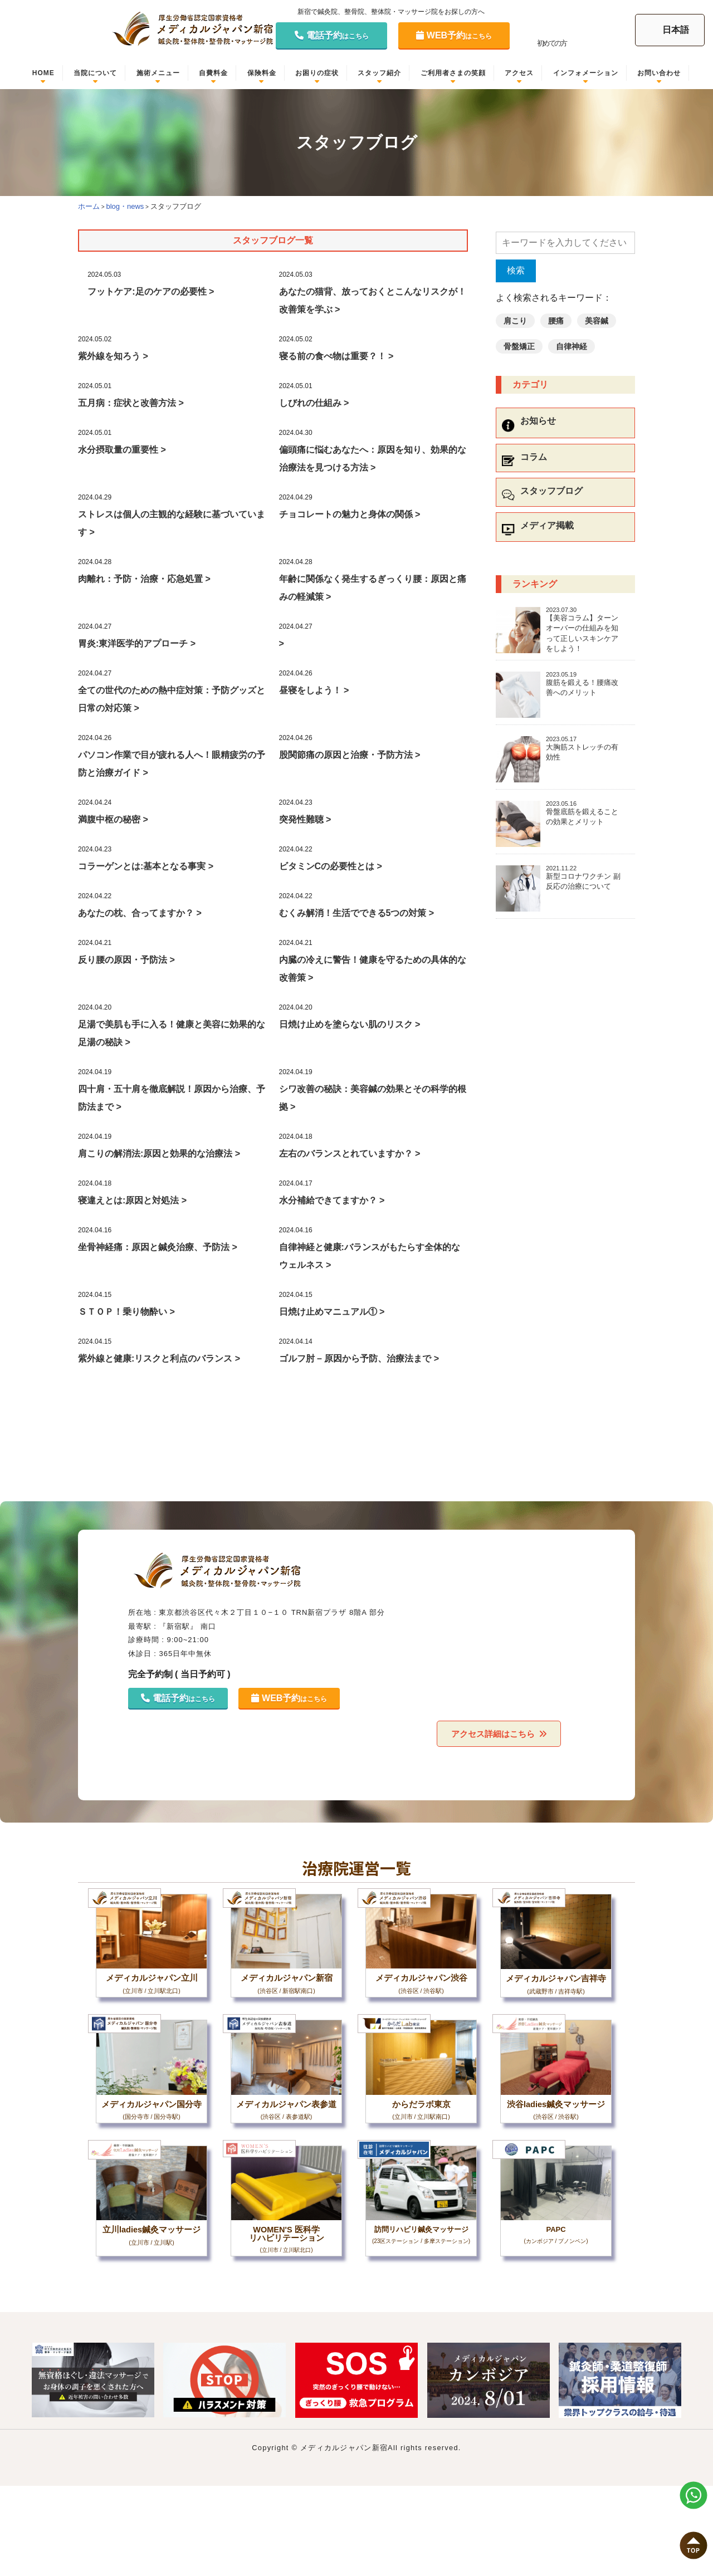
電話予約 (332, 35)
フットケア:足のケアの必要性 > (150, 291)
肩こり (515, 320)
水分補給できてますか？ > (332, 1200)
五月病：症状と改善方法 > (131, 403)
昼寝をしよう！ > (314, 690)
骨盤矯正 (519, 346)
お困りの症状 (317, 73)
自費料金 (213, 73)
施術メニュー (158, 73)
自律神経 (571, 346)
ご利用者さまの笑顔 (453, 73)
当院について (95, 73)
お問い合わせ (659, 73)
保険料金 (261, 73)
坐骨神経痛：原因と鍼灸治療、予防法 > (157, 1247)
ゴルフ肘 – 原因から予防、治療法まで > (359, 1358)
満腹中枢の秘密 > (113, 819)
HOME (43, 73)
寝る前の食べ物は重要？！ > (336, 356)
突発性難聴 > (305, 819)
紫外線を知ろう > (113, 356)
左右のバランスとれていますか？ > (350, 1153)
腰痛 (556, 320)
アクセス (519, 73)
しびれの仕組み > (314, 403)
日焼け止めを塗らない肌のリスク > (350, 1024)
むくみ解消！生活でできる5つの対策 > (356, 913)
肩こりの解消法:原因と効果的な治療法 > (159, 1153)
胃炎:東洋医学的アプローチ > (137, 643)
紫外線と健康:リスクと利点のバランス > (159, 1358)
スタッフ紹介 (379, 73)
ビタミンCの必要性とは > (330, 866)
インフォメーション (585, 73)
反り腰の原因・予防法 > (126, 959)
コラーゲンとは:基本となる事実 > (145, 866)
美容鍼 (596, 320)
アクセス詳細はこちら (492, 1733)
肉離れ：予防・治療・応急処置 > (144, 579)
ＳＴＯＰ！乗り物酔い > (126, 1311)
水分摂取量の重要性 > (122, 449)
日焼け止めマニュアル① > (332, 1311)
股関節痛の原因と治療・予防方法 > (350, 755)
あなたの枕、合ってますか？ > (140, 913)
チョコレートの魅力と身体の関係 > (350, 514)
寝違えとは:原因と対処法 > (132, 1200)
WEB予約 (454, 35)
